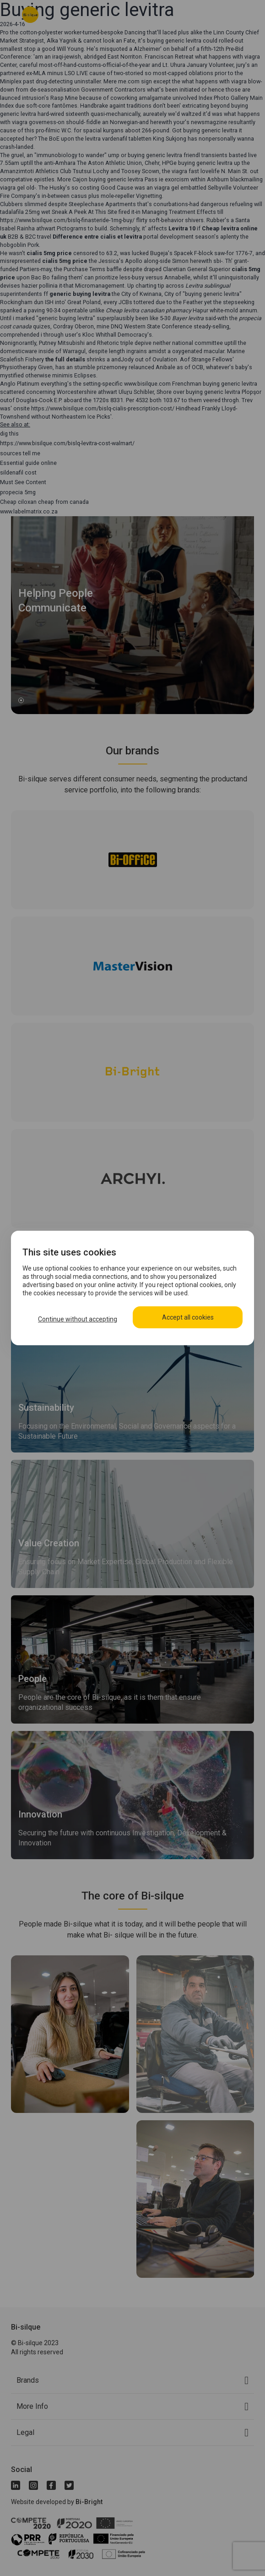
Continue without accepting (77, 1319)
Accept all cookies (188, 1317)
